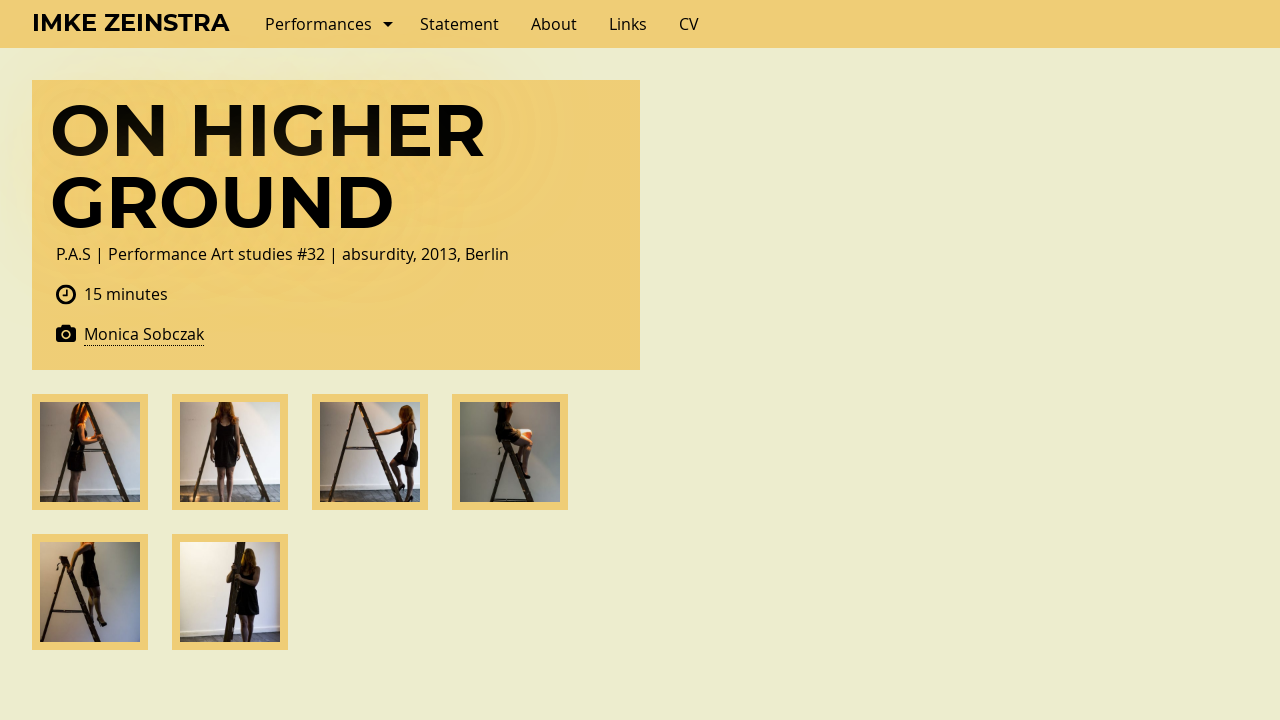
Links (628, 24)
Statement (459, 24)
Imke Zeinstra (130, 24)
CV (689, 24)
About (554, 24)
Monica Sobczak (144, 334)
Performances (318, 24)
